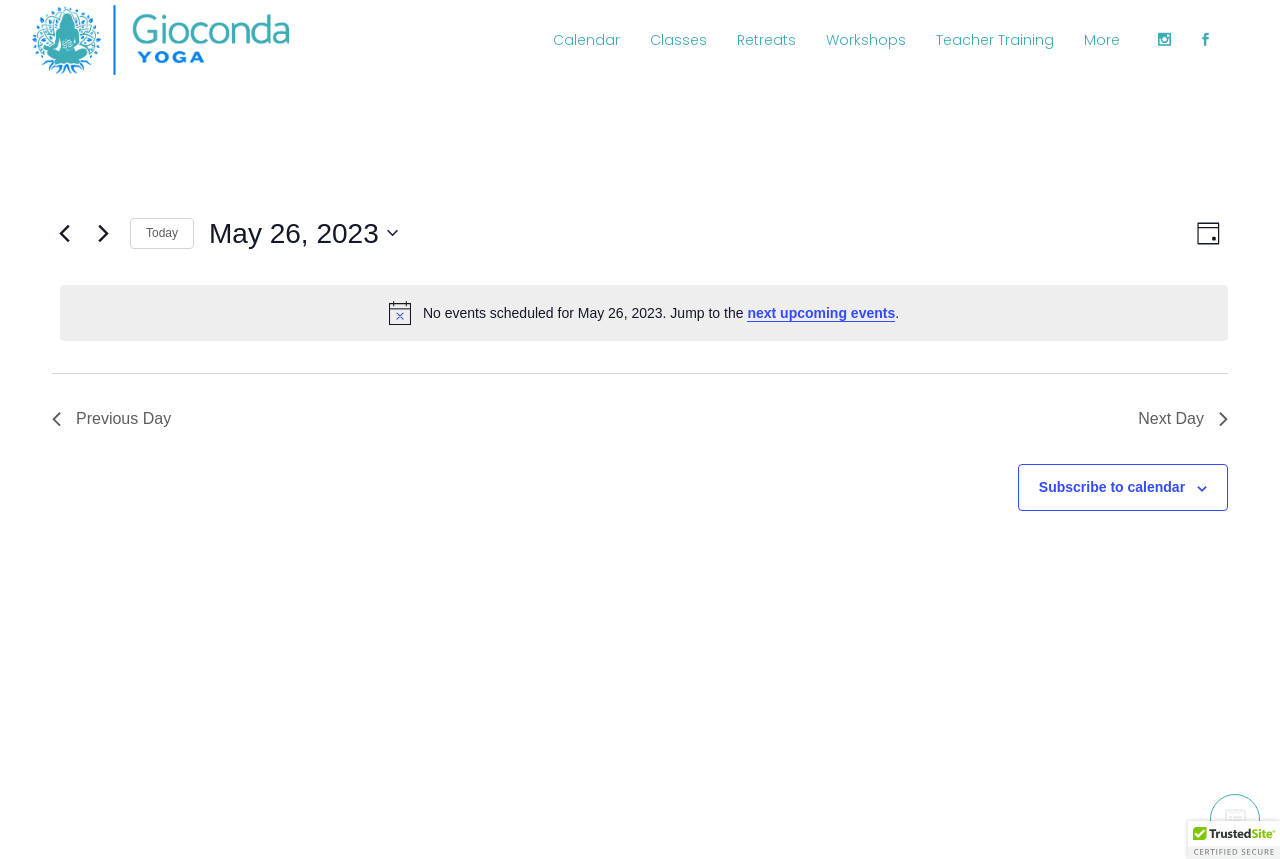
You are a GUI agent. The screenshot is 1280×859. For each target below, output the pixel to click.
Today (162, 233)
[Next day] (103, 233)
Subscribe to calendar (1112, 487)
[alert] (644, 313)
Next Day (1183, 418)
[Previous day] (64, 233)
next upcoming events (821, 313)
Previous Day (111, 418)
